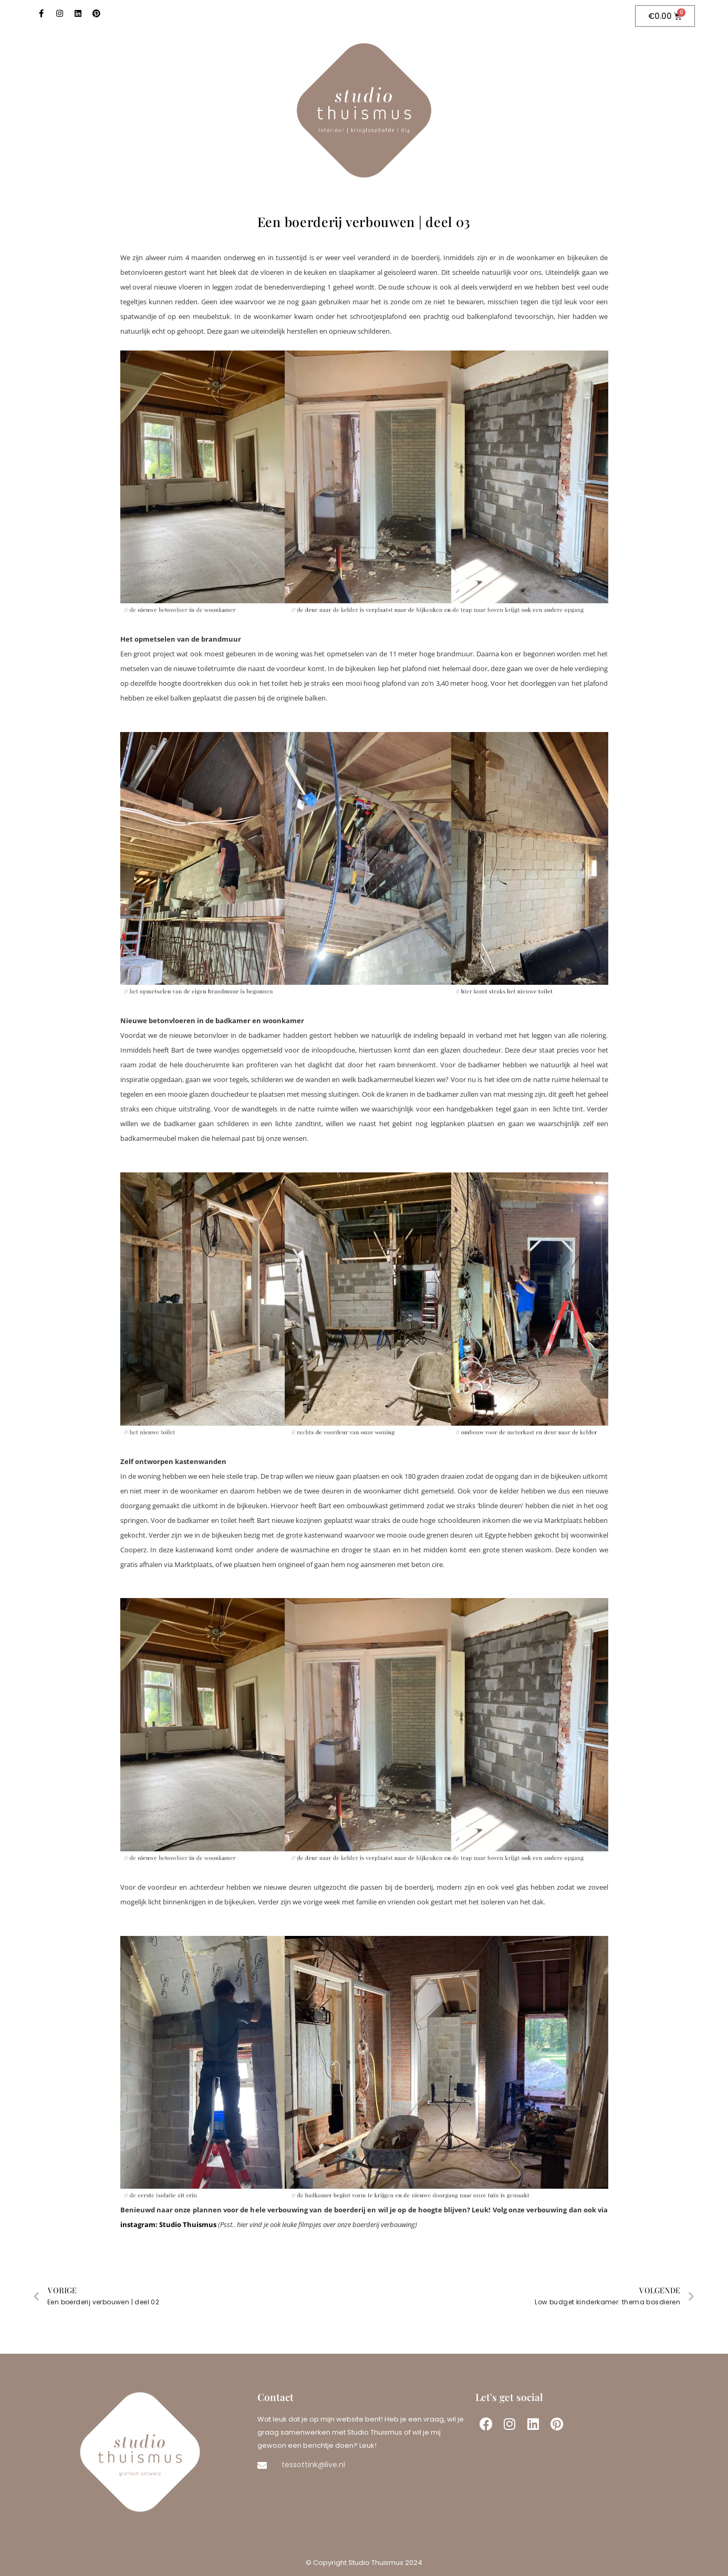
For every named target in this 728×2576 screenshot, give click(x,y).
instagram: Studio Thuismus (168, 2224)
